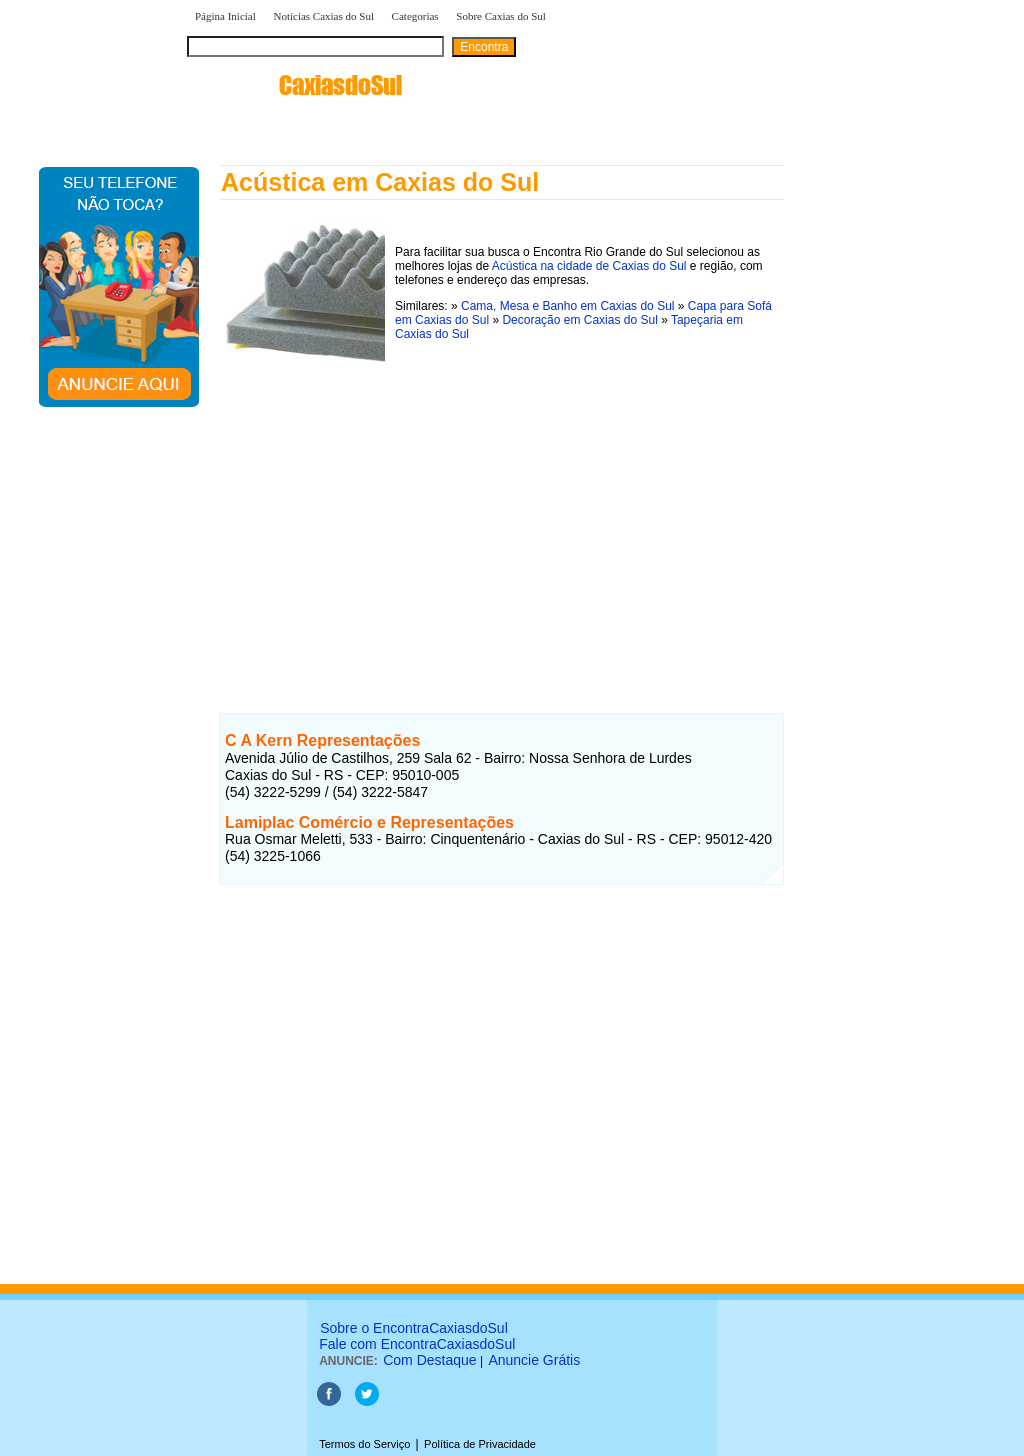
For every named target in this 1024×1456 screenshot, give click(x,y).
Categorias (415, 16)
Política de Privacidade (480, 1444)
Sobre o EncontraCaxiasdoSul (414, 1328)
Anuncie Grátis (534, 1360)
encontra (294, 85)
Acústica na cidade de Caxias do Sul (589, 266)
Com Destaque (429, 1360)
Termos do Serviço (364, 1444)
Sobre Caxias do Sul (501, 16)
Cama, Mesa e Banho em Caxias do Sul (567, 306)
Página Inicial (225, 16)
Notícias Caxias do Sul (323, 16)
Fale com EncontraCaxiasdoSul (417, 1344)
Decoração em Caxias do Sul (579, 320)
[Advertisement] (501, 509)
